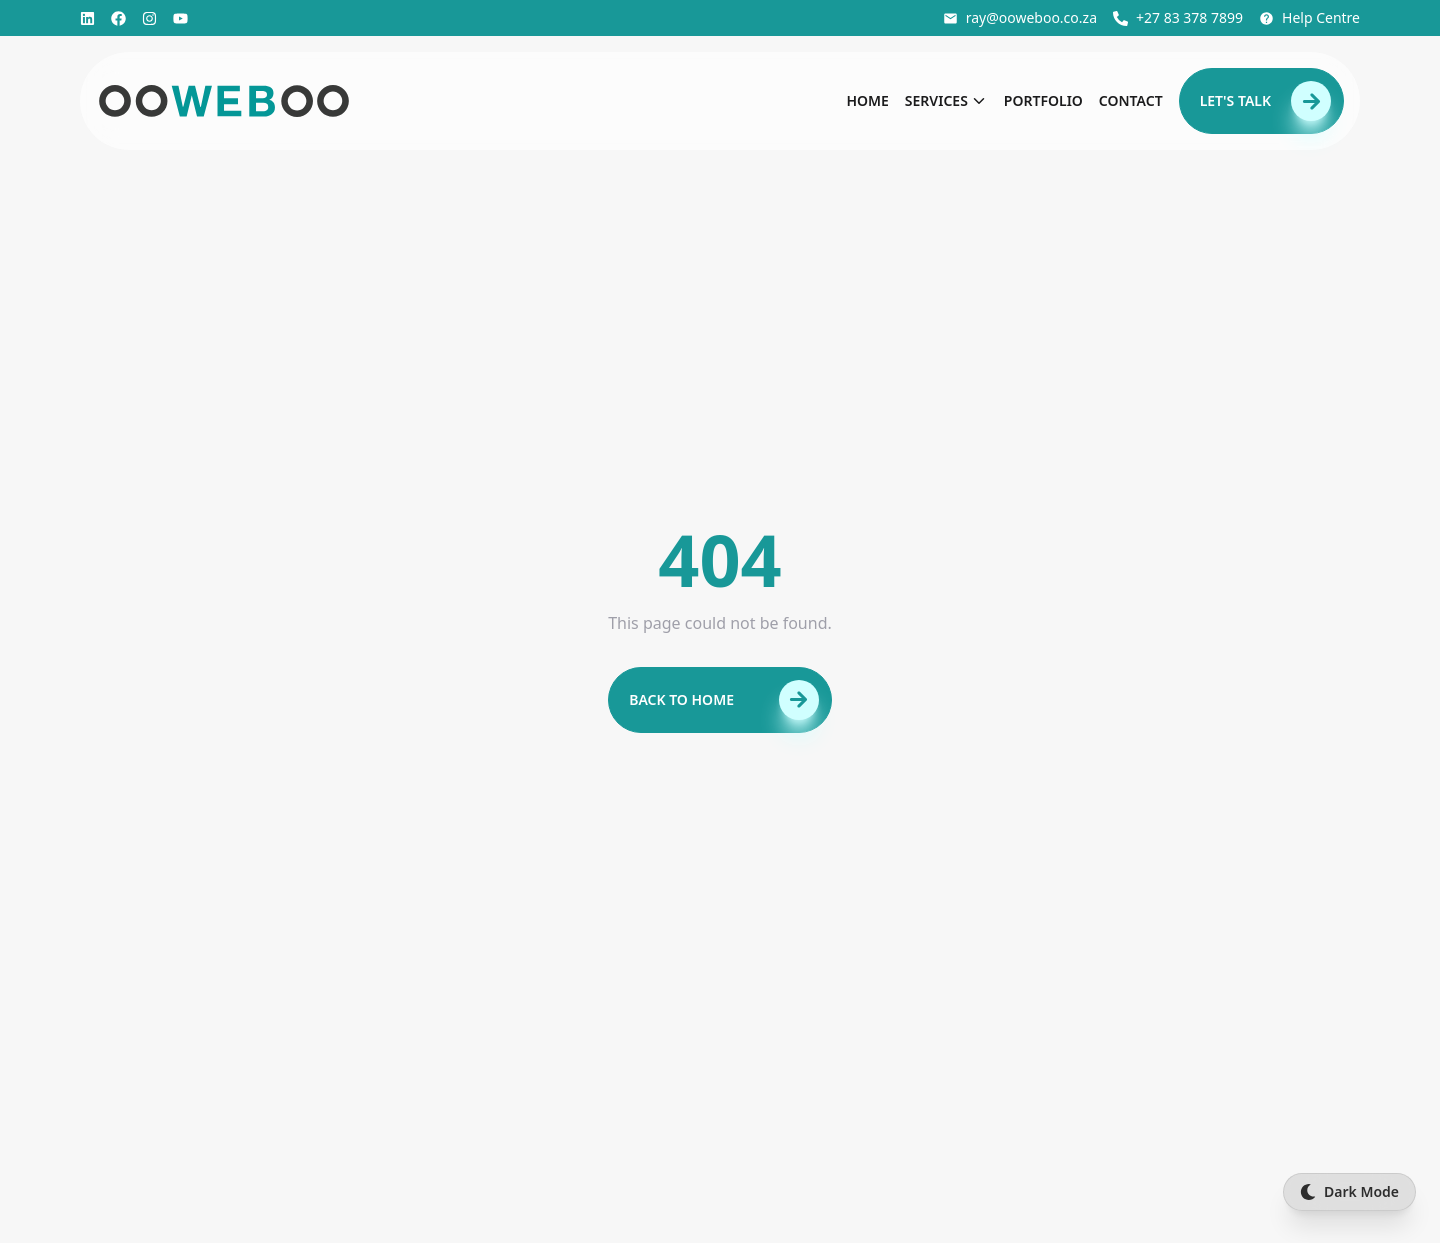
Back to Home (724, 700)
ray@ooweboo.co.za (1020, 17)
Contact (1131, 100)
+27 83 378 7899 (1178, 17)
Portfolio (1043, 100)
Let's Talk (1265, 101)
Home (867, 100)
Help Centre (1309, 17)
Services (946, 100)
